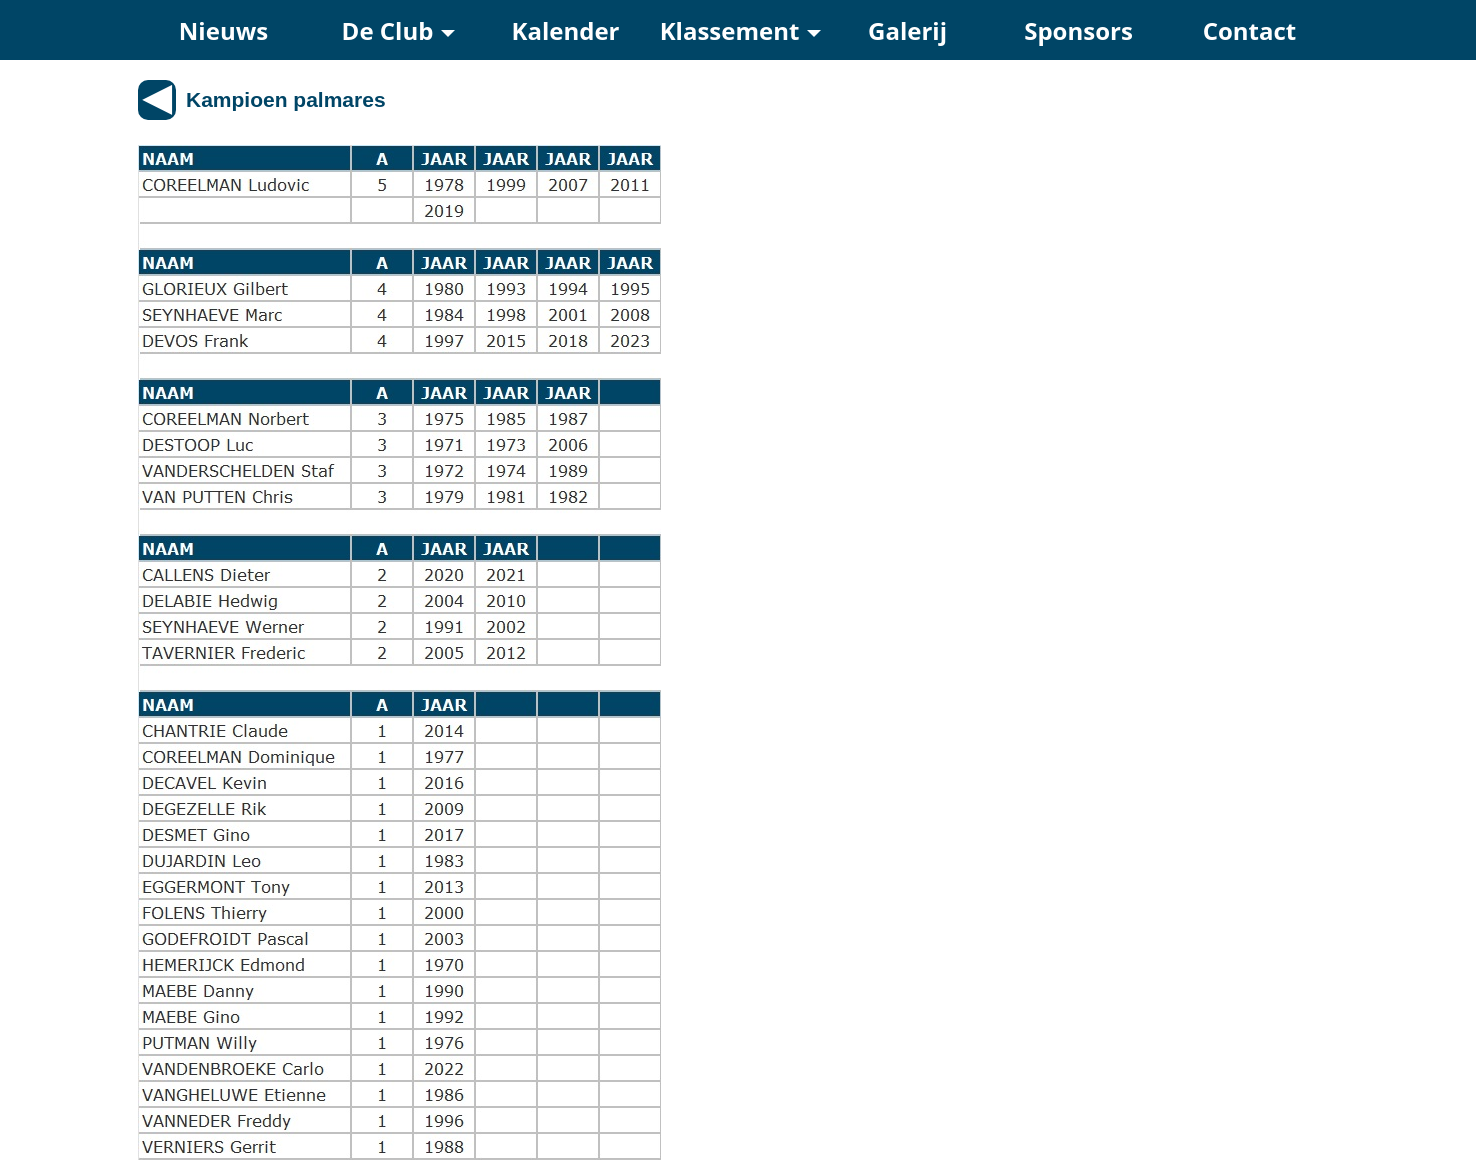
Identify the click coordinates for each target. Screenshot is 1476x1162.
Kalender (566, 30)
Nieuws (223, 30)
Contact (1250, 30)
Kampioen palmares (286, 99)
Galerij (907, 30)
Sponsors (1078, 30)
